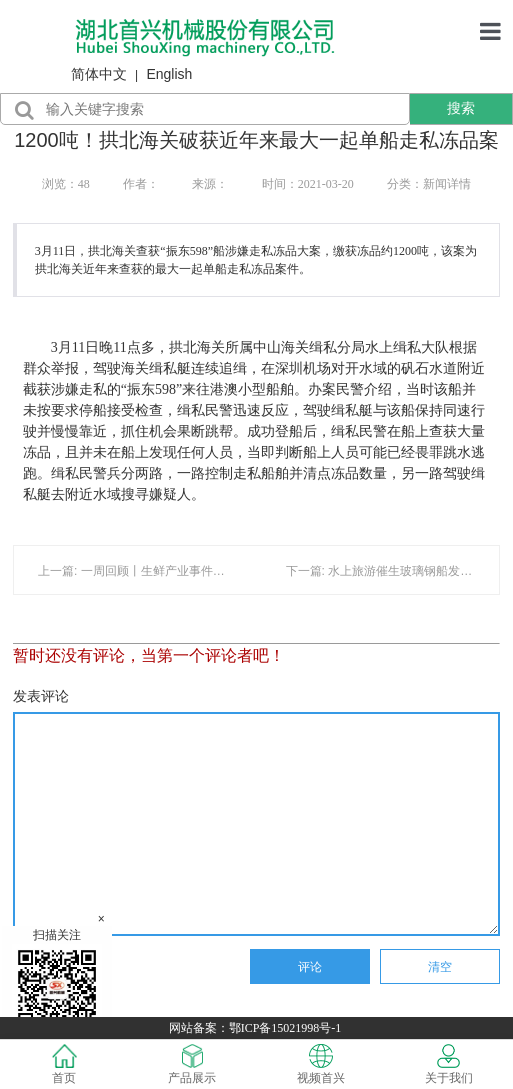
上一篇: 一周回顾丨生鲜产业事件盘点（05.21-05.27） (181, 571)
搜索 (461, 108)
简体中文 (99, 74)
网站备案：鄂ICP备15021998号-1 (257, 1028)
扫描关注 (57, 981)
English (169, 74)
